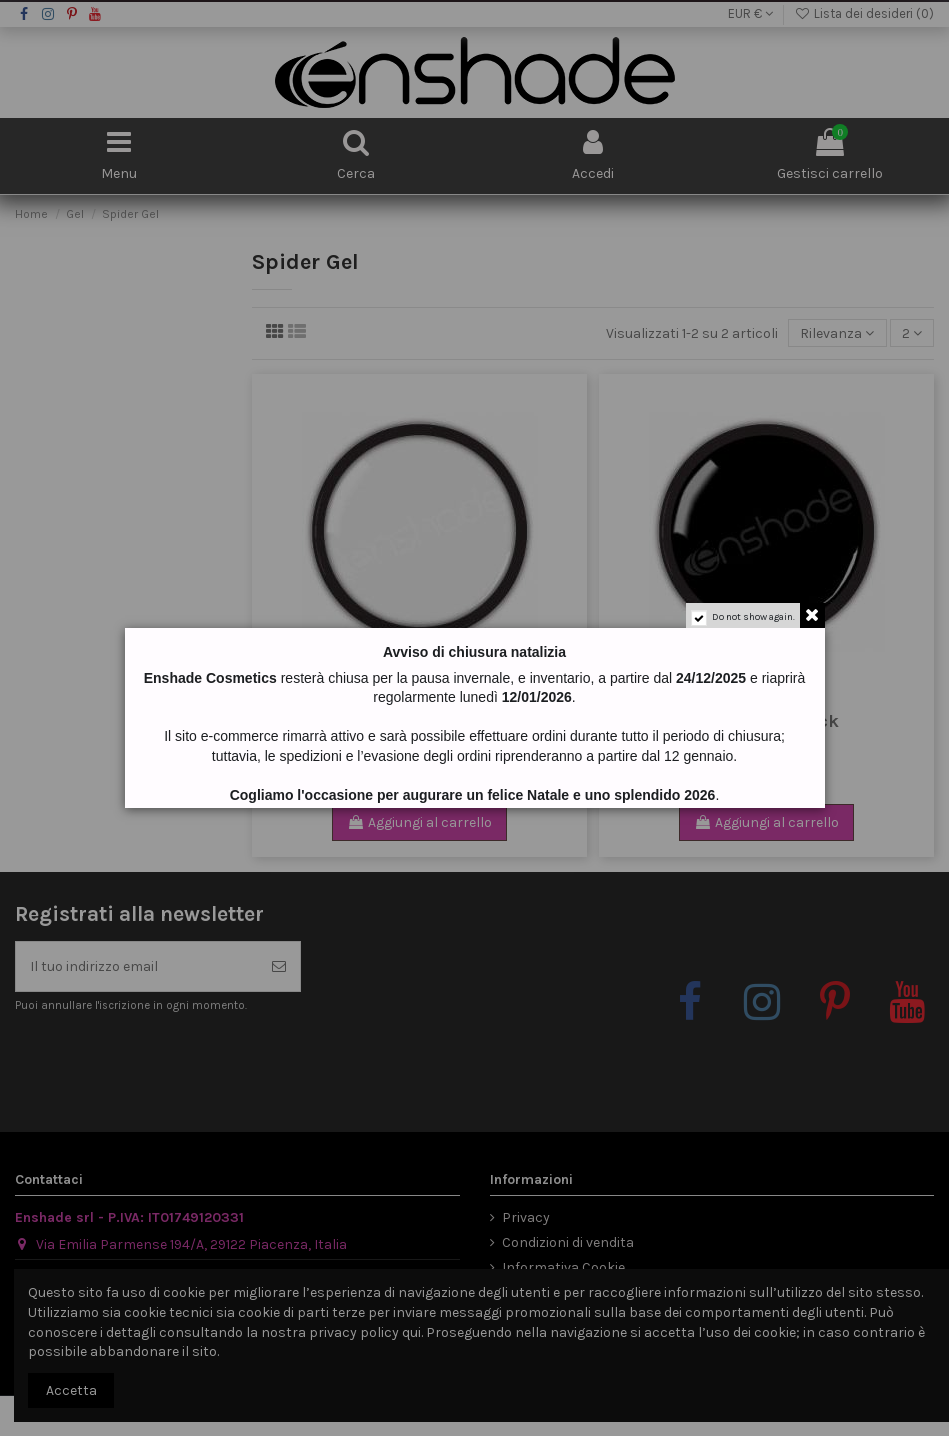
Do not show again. (753, 617)
